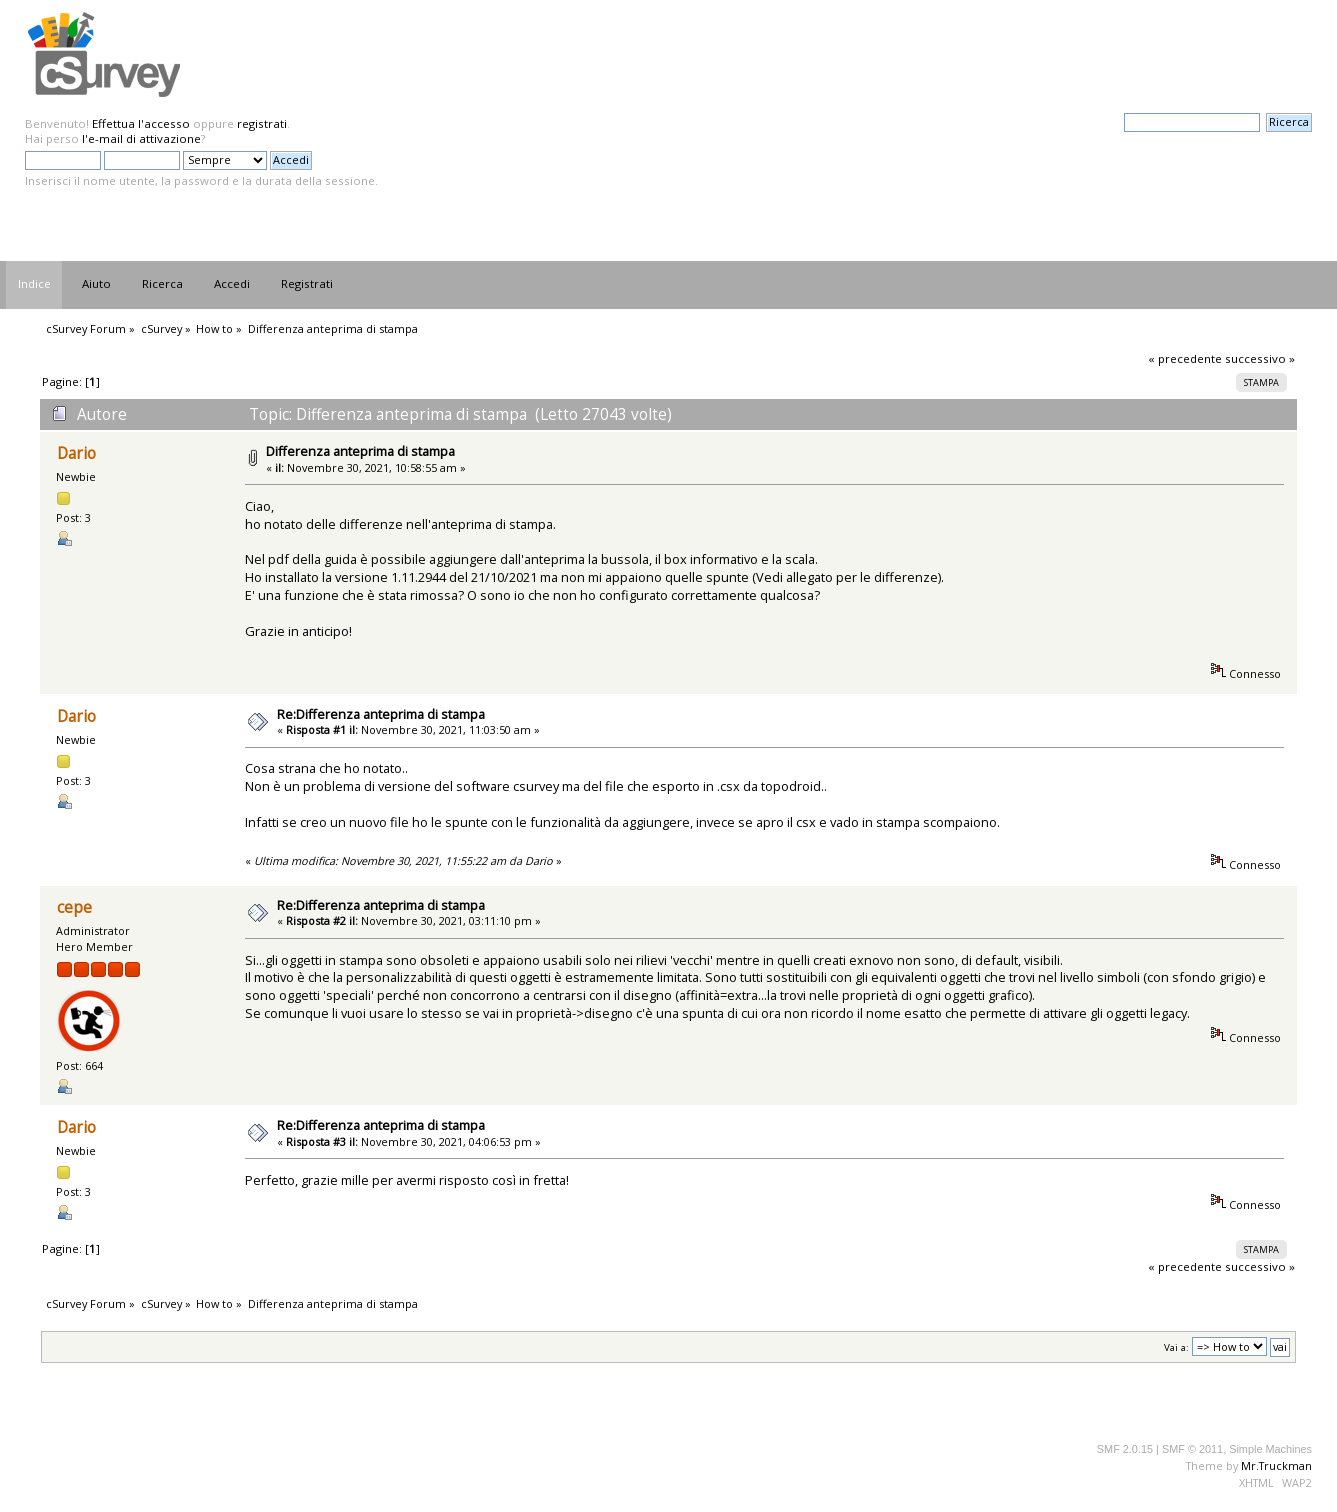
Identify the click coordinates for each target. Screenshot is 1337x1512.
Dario (76, 453)
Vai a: (1176, 1347)
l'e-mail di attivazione (141, 138)
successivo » (1260, 358)
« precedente (1185, 358)
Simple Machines (1270, 1449)
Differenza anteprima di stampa (360, 451)
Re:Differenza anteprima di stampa (381, 714)
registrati (262, 123)
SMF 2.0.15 (1125, 1449)
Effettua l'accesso (141, 123)
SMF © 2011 (1192, 1449)
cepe (74, 907)
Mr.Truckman (1276, 1465)
